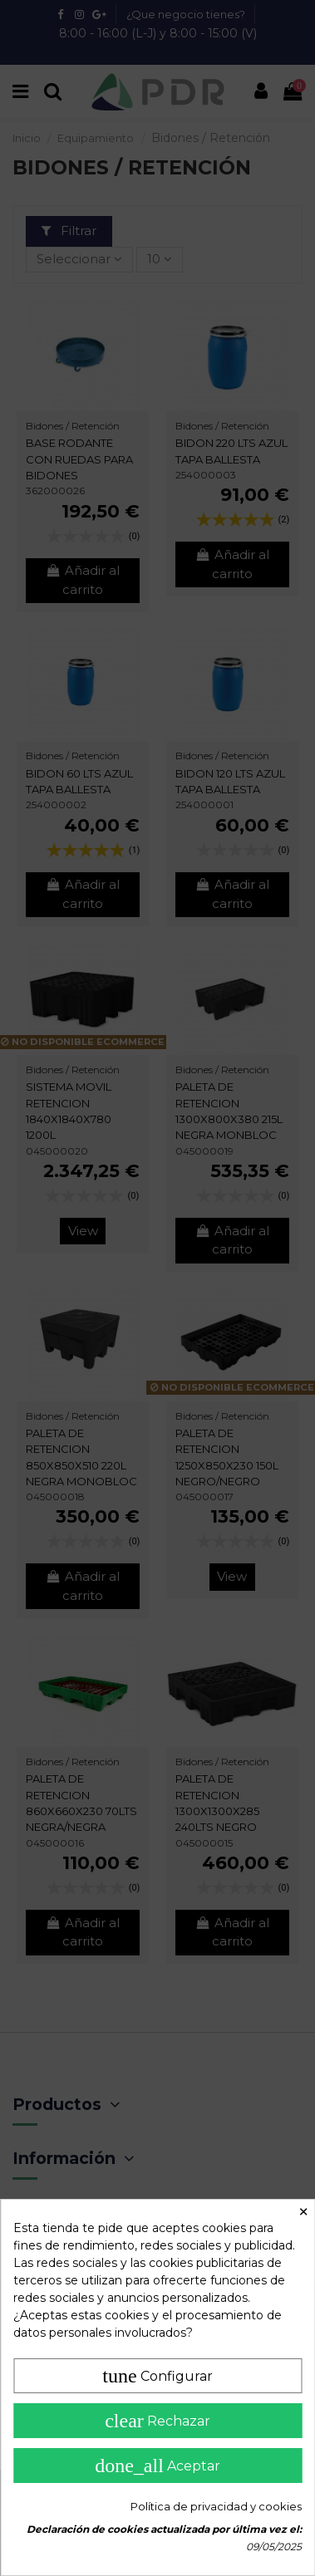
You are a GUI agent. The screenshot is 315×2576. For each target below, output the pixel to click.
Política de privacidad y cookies (216, 2506)
